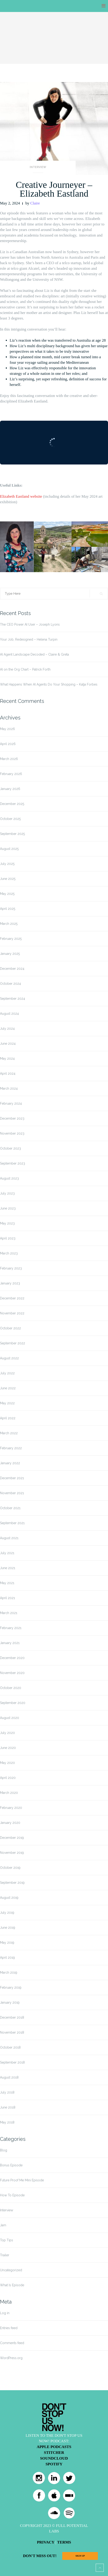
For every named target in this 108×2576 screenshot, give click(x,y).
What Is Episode (12, 2285)
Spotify (54, 2464)
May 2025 (7, 894)
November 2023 (12, 1133)
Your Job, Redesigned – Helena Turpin (28, 639)
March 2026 (9, 759)
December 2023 (12, 1118)
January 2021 (10, 1643)
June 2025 (7, 879)
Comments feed (12, 2343)
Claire (35, 203)
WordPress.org (11, 2358)
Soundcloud (54, 2458)
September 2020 (12, 1703)
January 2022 (10, 1463)
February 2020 (11, 1808)
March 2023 (9, 1253)
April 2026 (8, 744)
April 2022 (7, 1418)
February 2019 (10, 1987)
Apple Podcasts (54, 2447)
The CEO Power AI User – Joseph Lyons (30, 624)
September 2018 (12, 2062)
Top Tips (6, 2240)
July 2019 (7, 1912)
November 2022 (12, 1313)
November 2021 (12, 1493)
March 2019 (8, 1972)
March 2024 (9, 1088)
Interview (38, 167)
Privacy (45, 2542)
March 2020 (9, 1793)
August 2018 (9, 2077)
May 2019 (7, 1942)
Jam (3, 2225)
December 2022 (12, 1298)
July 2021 (7, 1553)
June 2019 (7, 1927)
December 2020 (12, 1658)
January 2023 (10, 1283)
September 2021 (12, 1523)
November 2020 (12, 1673)
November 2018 (12, 2032)
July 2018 (7, 2092)
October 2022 (10, 1328)
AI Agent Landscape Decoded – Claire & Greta (34, 654)
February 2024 (11, 1103)
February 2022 (11, 1448)
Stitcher (54, 2452)
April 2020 (8, 1778)
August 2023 (9, 1178)
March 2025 (8, 924)
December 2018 (12, 2017)
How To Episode (12, 2195)
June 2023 (8, 1208)
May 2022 (7, 1403)
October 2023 (10, 1148)
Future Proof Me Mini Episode (22, 2180)
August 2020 (9, 1718)
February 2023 (11, 1268)
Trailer (4, 2255)
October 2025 (10, 819)
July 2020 (7, 1733)
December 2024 (12, 968)
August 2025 (9, 849)
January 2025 (10, 953)
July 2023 (7, 1193)
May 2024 (7, 1058)
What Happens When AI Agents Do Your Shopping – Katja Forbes (48, 684)
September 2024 (12, 998)
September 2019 (12, 1882)
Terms (64, 2542)
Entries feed (8, 2328)
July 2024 (7, 1028)
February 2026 (11, 774)
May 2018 (7, 2122)
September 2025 (12, 834)
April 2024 (7, 1073)
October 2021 (10, 1508)
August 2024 (9, 1013)
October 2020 (10, 1688)
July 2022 (7, 1373)
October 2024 (10, 983)
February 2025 (11, 938)
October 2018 (10, 2047)
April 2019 (7, 1957)
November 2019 (12, 1852)
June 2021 (7, 1568)
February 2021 (10, 1628)
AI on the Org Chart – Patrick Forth (25, 669)
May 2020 (7, 1763)
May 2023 (7, 1223)
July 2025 (7, 864)
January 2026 (10, 789)
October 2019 (10, 1867)
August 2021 (9, 1538)
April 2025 (7, 909)
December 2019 (12, 1838)
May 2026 (7, 729)
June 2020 (8, 1748)
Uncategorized (11, 2270)
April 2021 (7, 1598)
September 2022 (12, 1343)
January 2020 (10, 1823)
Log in (4, 2313)
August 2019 (9, 1897)
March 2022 (9, 1433)
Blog (3, 2150)
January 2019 (10, 2002)
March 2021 (8, 1613)
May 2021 (7, 1583)
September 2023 (12, 1163)
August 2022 (9, 1358)
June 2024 (8, 1043)
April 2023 (7, 1238)
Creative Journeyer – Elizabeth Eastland (54, 189)
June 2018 (7, 2107)
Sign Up (80, 2556)
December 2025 (12, 804)
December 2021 (12, 1478)
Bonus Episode (11, 2165)
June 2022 (8, 1388)
